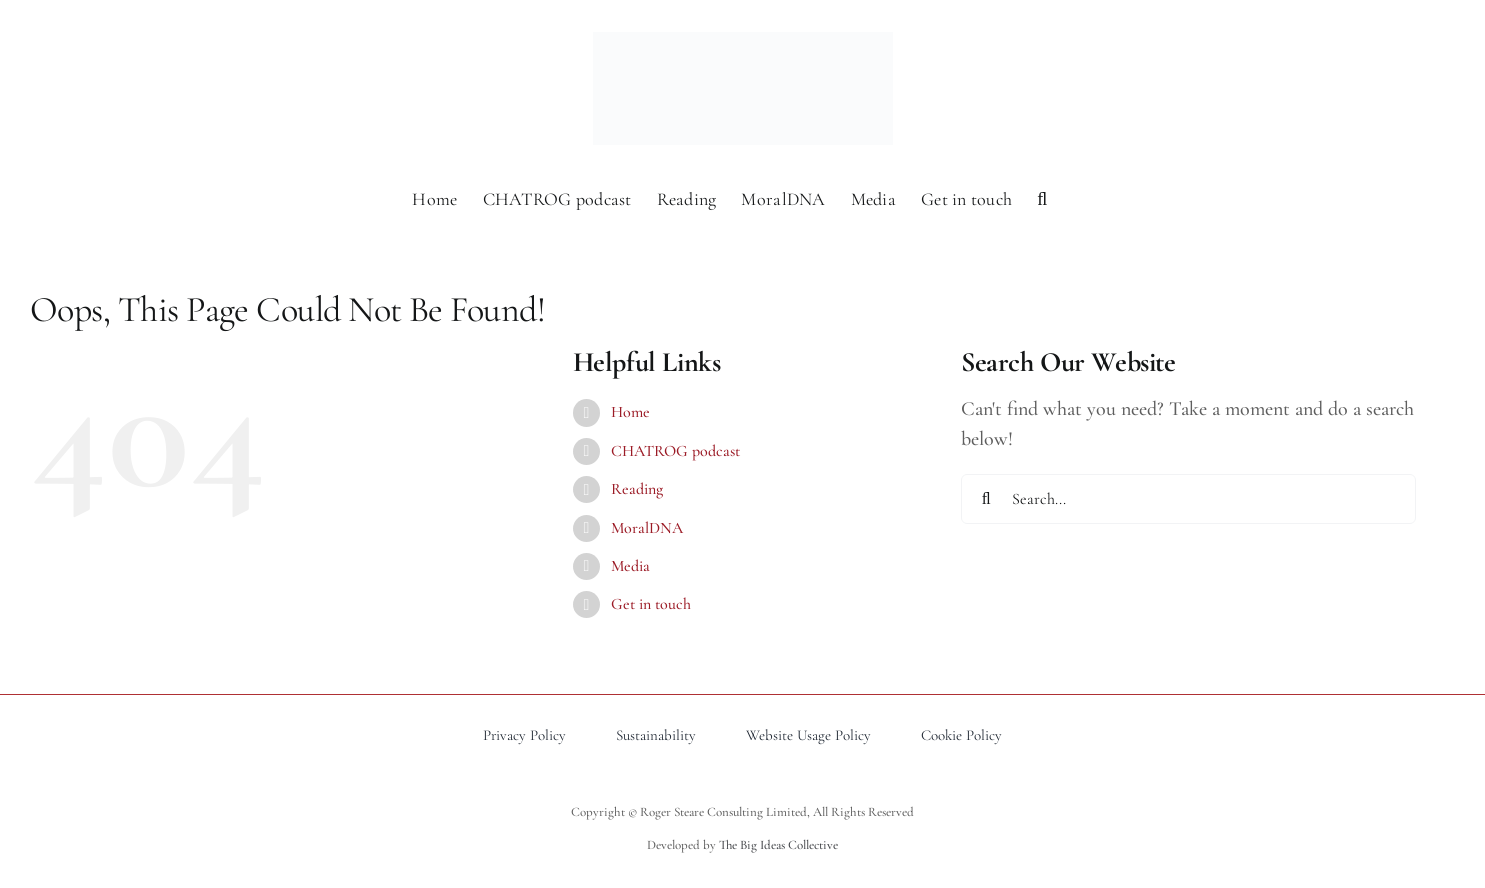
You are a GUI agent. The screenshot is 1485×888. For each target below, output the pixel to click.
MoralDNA (647, 528)
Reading (637, 489)
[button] (1042, 197)
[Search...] (1188, 499)
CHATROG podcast (675, 451)
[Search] (986, 499)
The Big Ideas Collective (778, 845)
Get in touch (651, 604)
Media (630, 566)
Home (630, 412)
